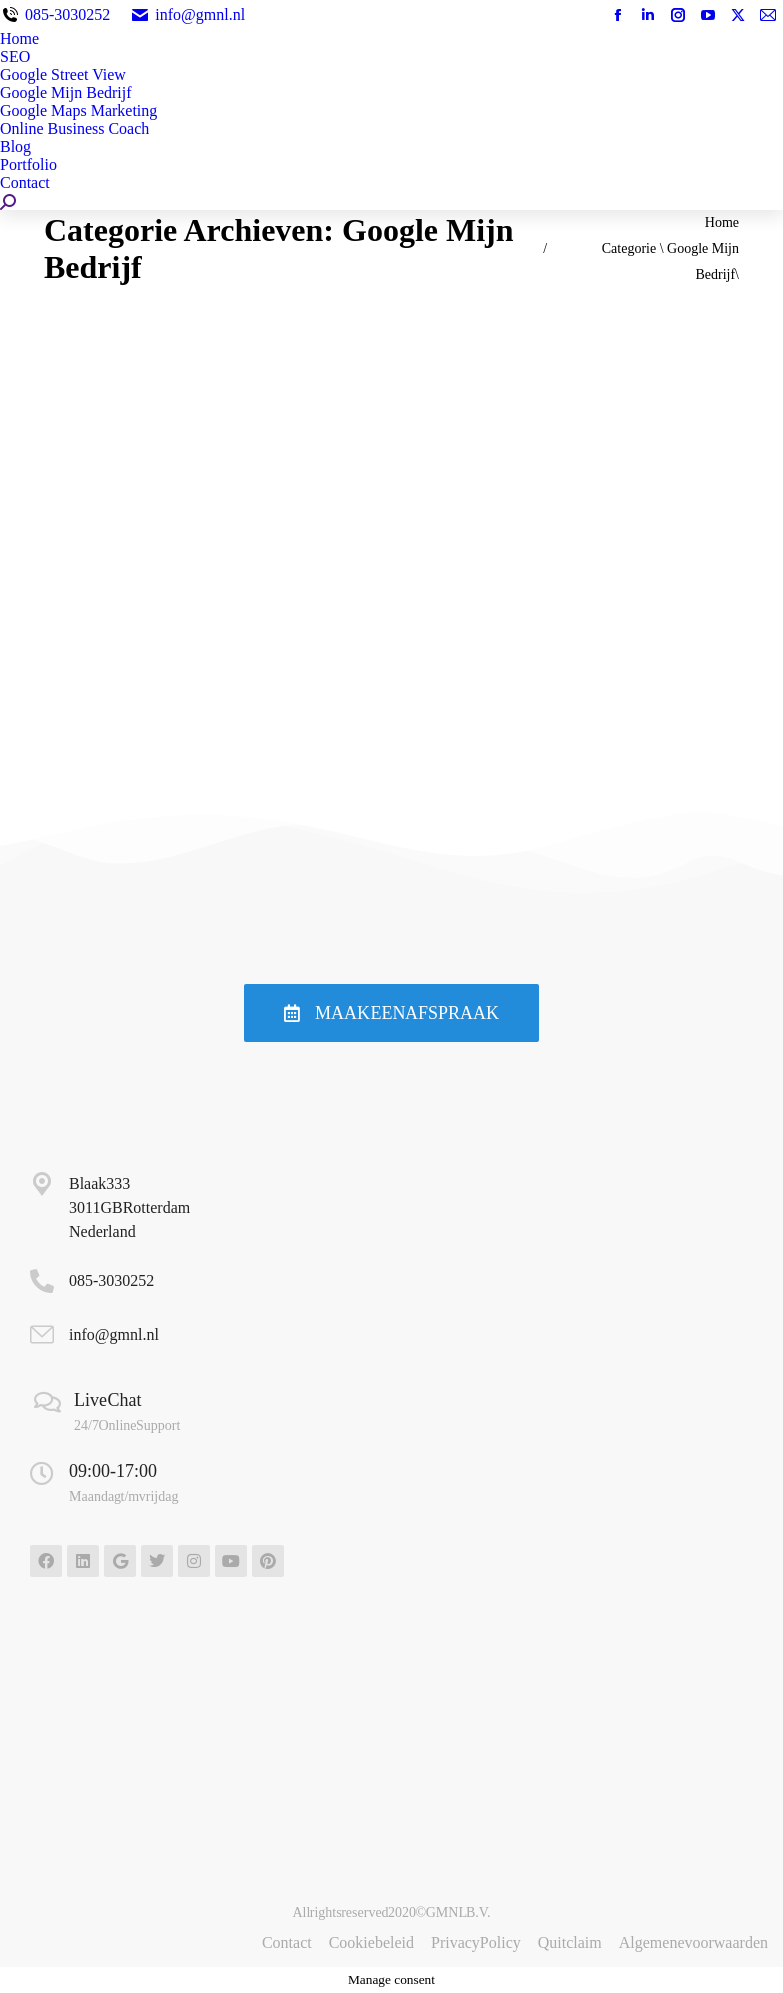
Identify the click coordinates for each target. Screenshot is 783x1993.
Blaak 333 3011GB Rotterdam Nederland (129, 1207)
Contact (287, 1942)
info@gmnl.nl (187, 14)
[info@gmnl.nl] (42, 1335)
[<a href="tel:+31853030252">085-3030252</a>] (42, 1281)
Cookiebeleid (371, 1942)
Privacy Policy (476, 1942)
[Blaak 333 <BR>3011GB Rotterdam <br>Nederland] (42, 1184)
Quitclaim (570, 1942)
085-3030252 (67, 14)
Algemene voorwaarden (693, 1942)
